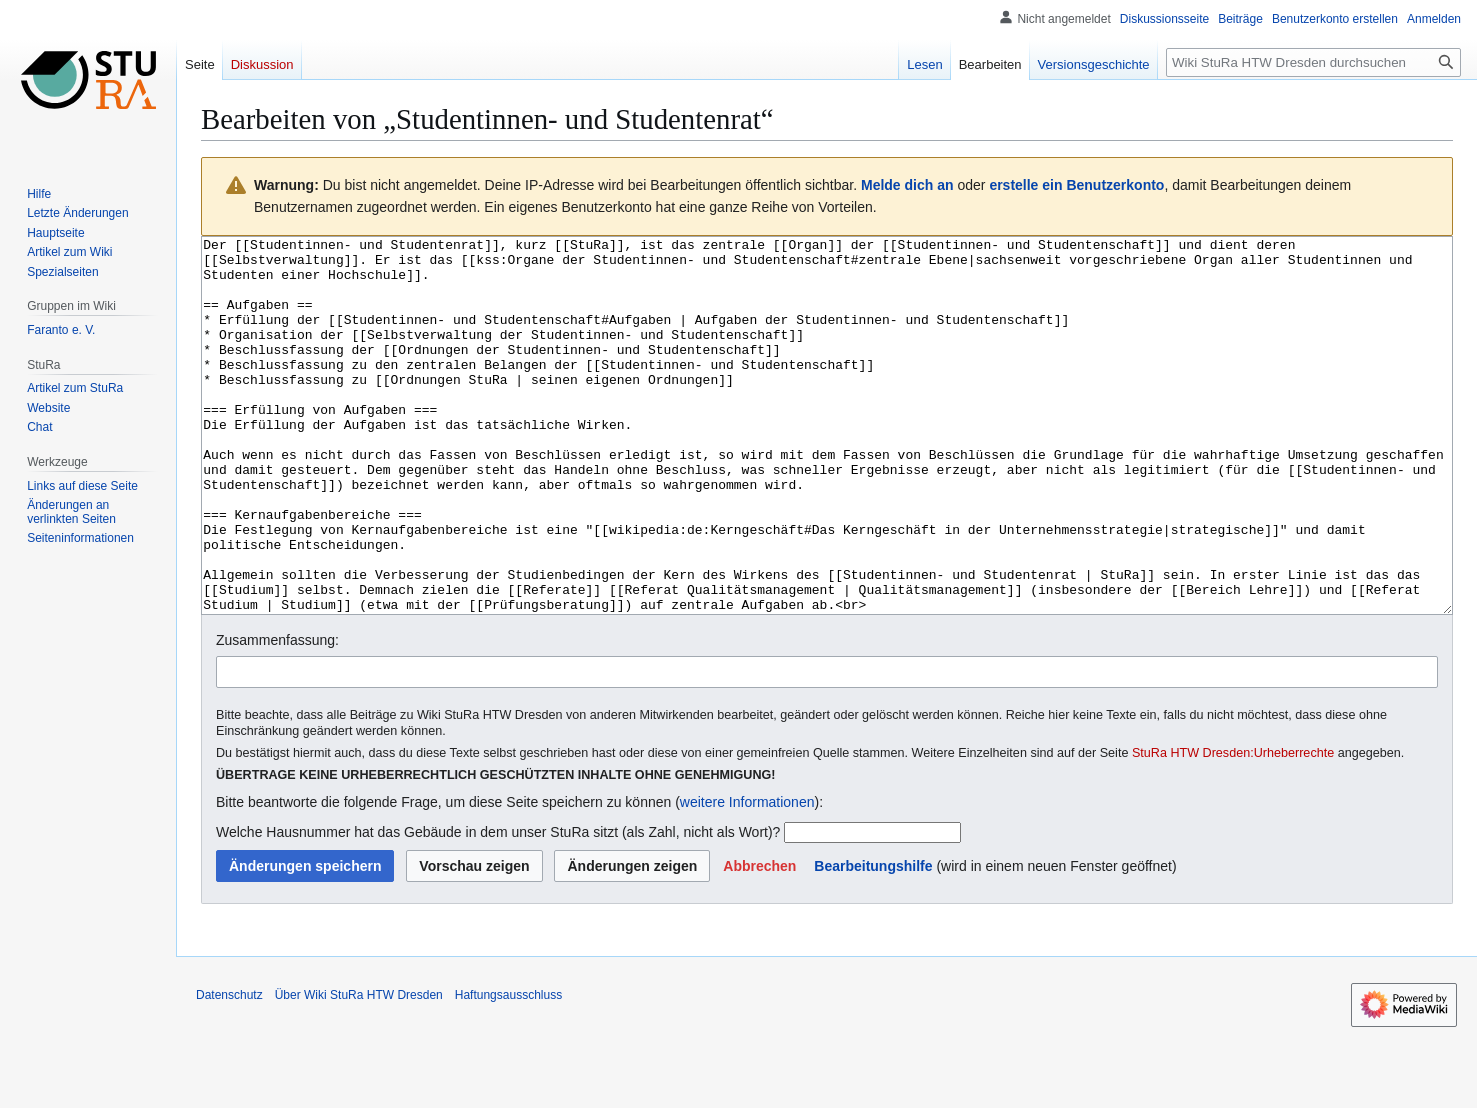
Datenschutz (229, 1070)
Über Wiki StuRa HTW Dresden (359, 1070)
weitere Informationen (747, 877)
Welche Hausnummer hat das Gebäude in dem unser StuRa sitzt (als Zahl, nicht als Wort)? (498, 907)
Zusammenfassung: (277, 715)
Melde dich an (907, 185)
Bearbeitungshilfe (873, 941)
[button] (759, 941)
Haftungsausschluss (508, 1070)
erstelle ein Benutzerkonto (1076, 185)
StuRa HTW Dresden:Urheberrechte (1233, 828)
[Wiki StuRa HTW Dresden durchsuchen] (1313, 62)
